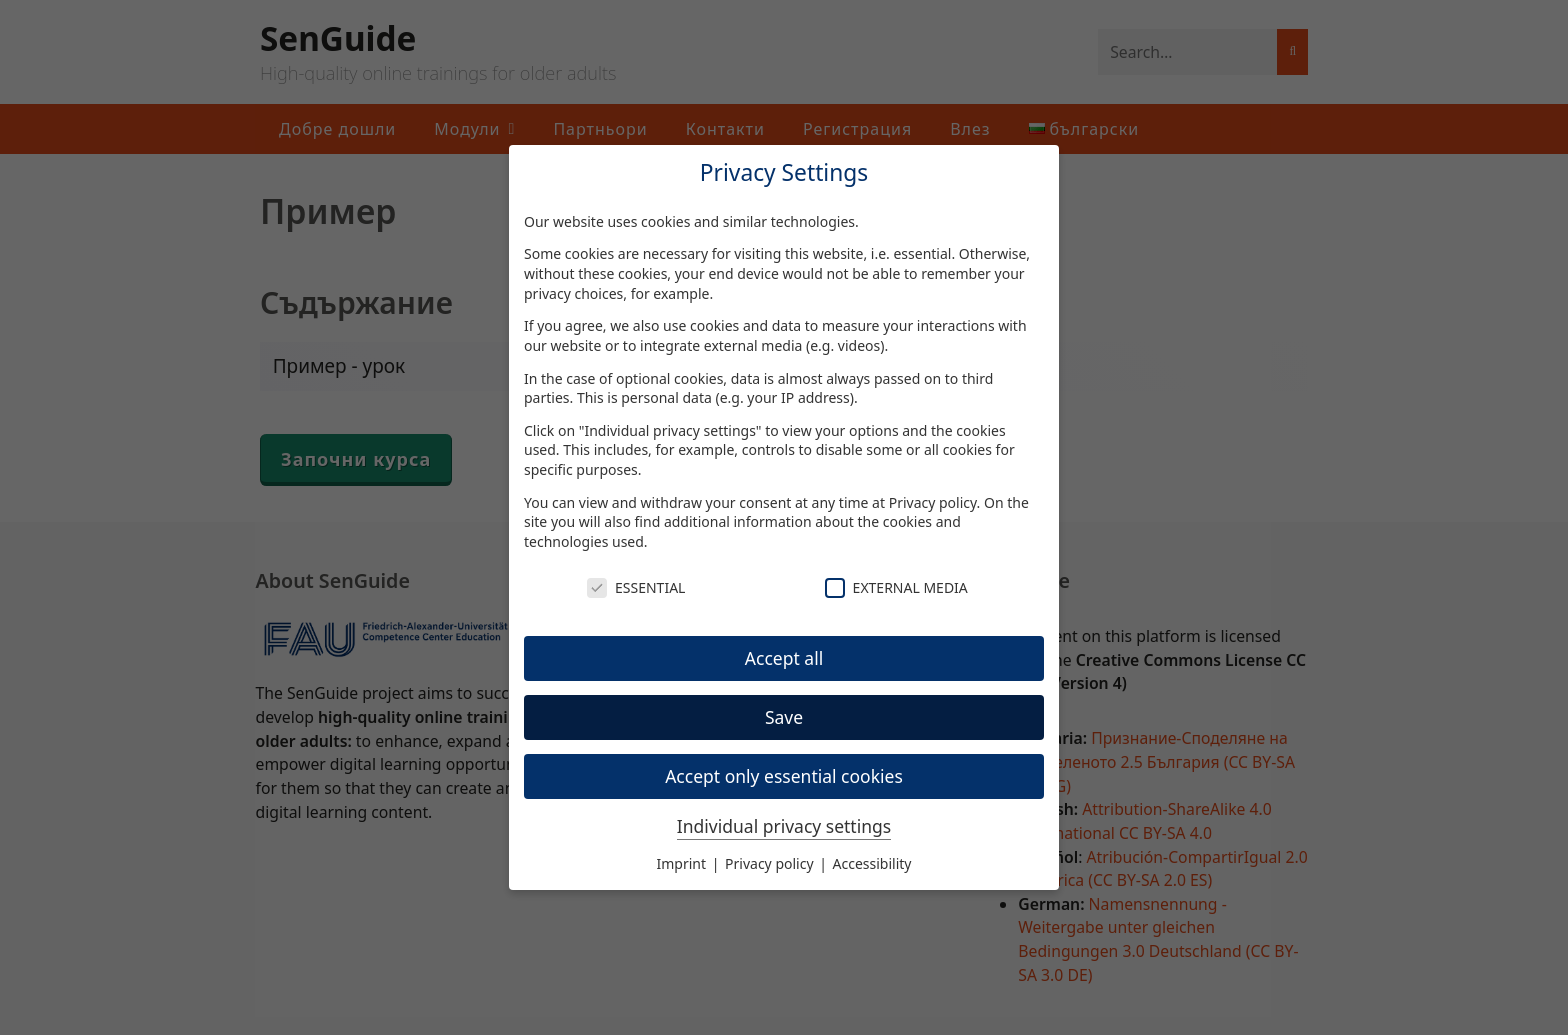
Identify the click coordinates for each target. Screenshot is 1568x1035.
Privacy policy (933, 502)
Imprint (683, 863)
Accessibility (872, 863)
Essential (636, 587)
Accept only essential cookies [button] (784, 776)
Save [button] (784, 717)
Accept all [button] (784, 658)
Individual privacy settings (784, 826)
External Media (896, 587)
